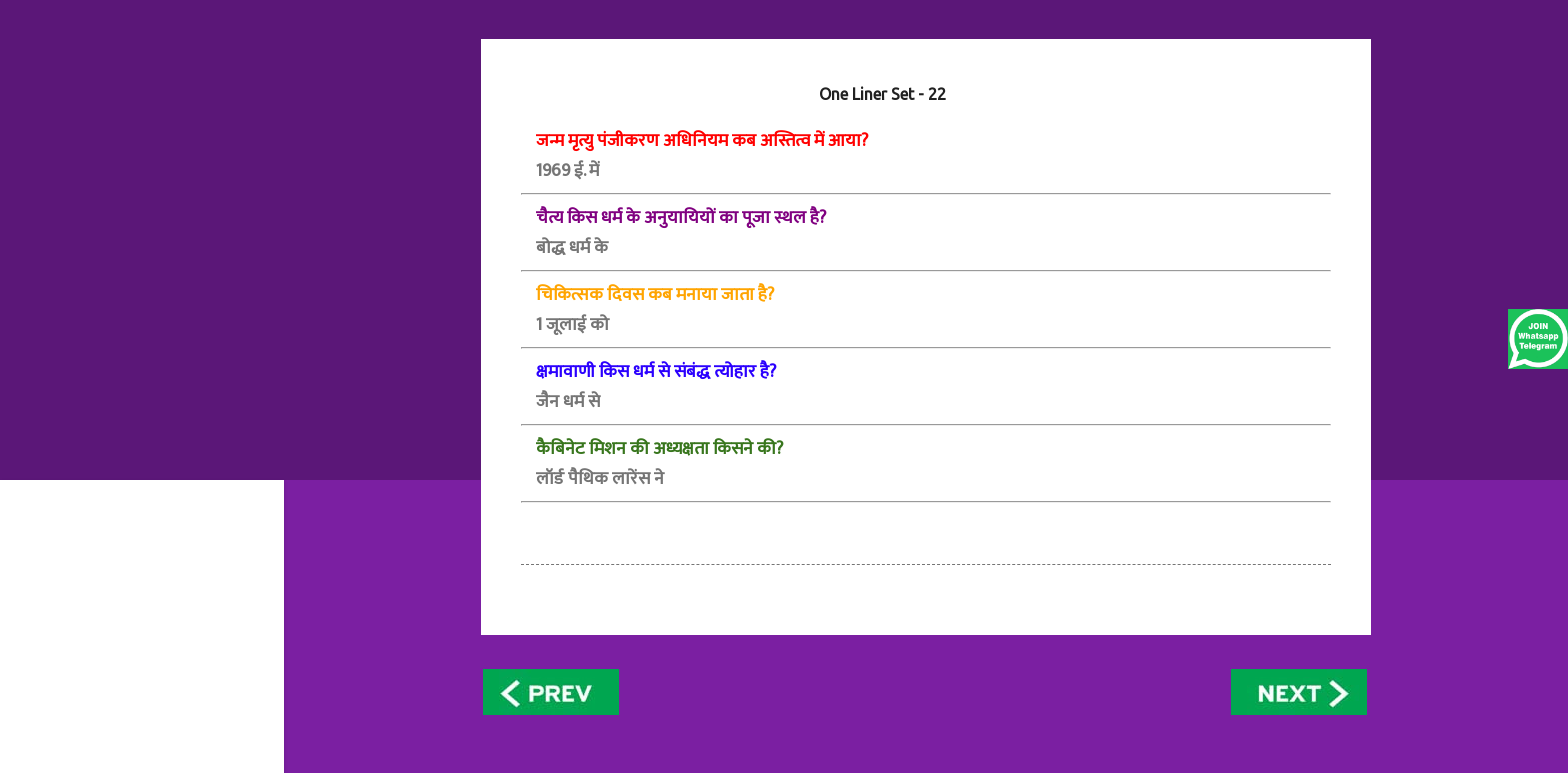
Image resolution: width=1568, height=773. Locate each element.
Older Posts (1300, 692)
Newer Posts (554, 692)
